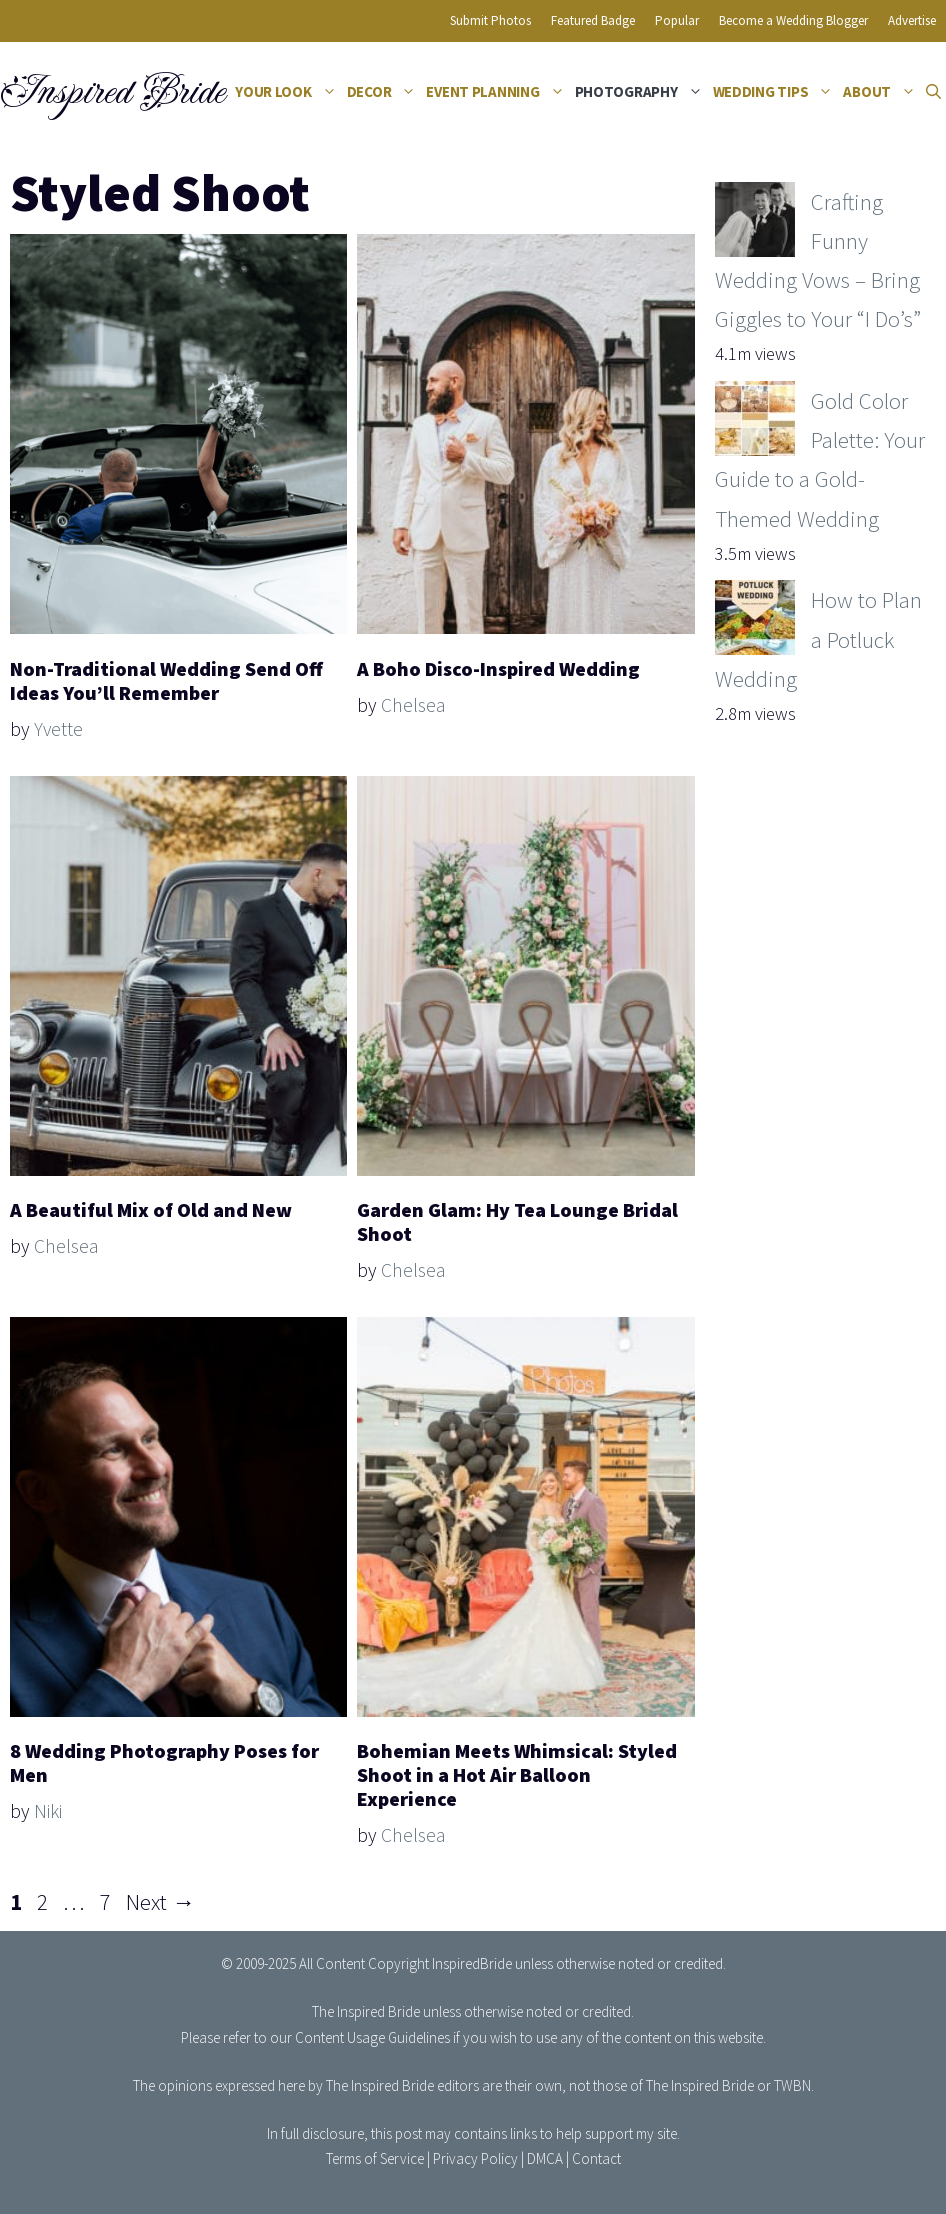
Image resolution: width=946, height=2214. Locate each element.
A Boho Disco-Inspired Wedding (498, 668)
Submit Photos (490, 20)
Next (160, 1901)
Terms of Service (375, 2158)
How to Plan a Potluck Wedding (818, 638)
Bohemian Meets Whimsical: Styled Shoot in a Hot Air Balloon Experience (517, 1774)
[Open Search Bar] (933, 92)
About (882, 92)
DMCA (545, 2158)
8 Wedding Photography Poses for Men (164, 1762)
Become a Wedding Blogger (793, 20)
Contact (596, 2158)
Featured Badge (593, 20)
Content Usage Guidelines (372, 2037)
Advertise (912, 20)
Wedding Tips (776, 92)
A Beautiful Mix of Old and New (151, 1209)
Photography (641, 92)
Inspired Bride (111, 92)
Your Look (288, 92)
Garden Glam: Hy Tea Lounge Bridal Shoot (517, 1221)
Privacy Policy (475, 2158)
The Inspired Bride (366, 2011)
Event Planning (497, 92)
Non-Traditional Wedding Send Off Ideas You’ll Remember (166, 680)
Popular (677, 20)
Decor (384, 92)
